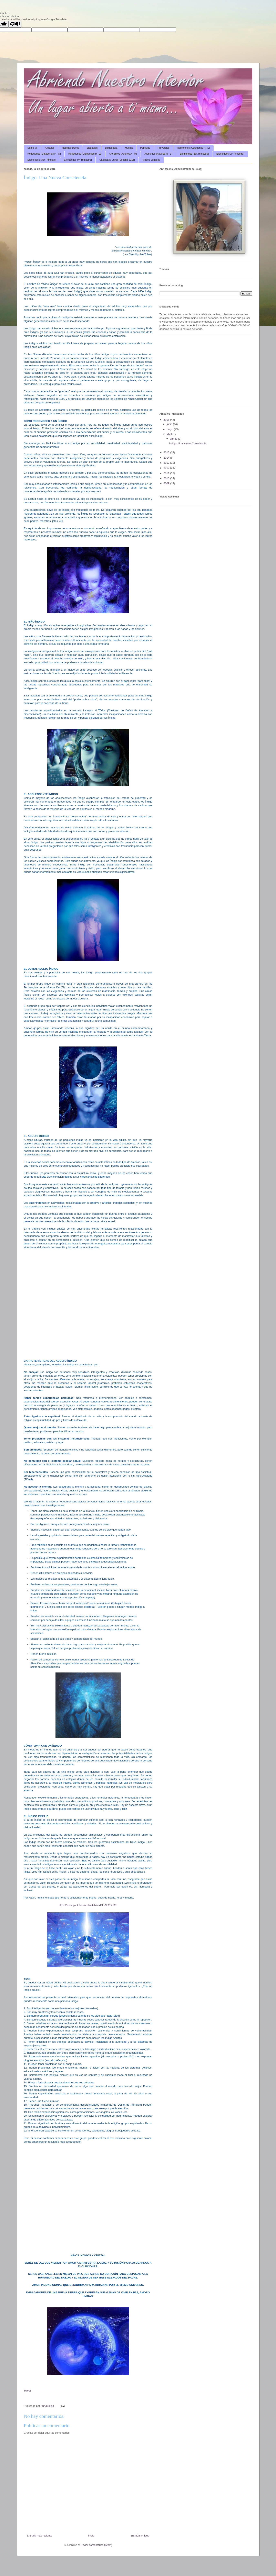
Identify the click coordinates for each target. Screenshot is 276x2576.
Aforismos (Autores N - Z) (158, 153)
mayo (170, 429)
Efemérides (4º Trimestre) (78, 159)
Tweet (27, 2390)
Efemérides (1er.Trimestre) (194, 153)
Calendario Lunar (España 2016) (117, 159)
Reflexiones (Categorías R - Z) (85, 153)
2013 (167, 462)
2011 (167, 473)
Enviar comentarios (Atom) (96, 2544)
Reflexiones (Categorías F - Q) (44, 153)
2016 (167, 419)
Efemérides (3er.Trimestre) (42, 159)
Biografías (92, 147)
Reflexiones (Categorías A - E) (193, 147)
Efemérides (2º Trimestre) (230, 153)
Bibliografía (111, 147)
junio (170, 424)
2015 (167, 452)
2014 (167, 457)
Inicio (91, 2535)
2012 (167, 467)
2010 (167, 478)
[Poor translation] (14, 24)
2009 (167, 483)
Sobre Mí (33, 147)
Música (129, 147)
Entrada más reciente (39, 2535)
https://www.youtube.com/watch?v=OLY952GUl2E (88, 1905)
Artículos (49, 147)
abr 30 (174, 438)
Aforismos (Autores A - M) (123, 153)
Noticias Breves (70, 147)
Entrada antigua (140, 2535)
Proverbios (163, 147)
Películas (145, 147)
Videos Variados (151, 159)
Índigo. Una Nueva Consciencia (187, 443)
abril (169, 434)
